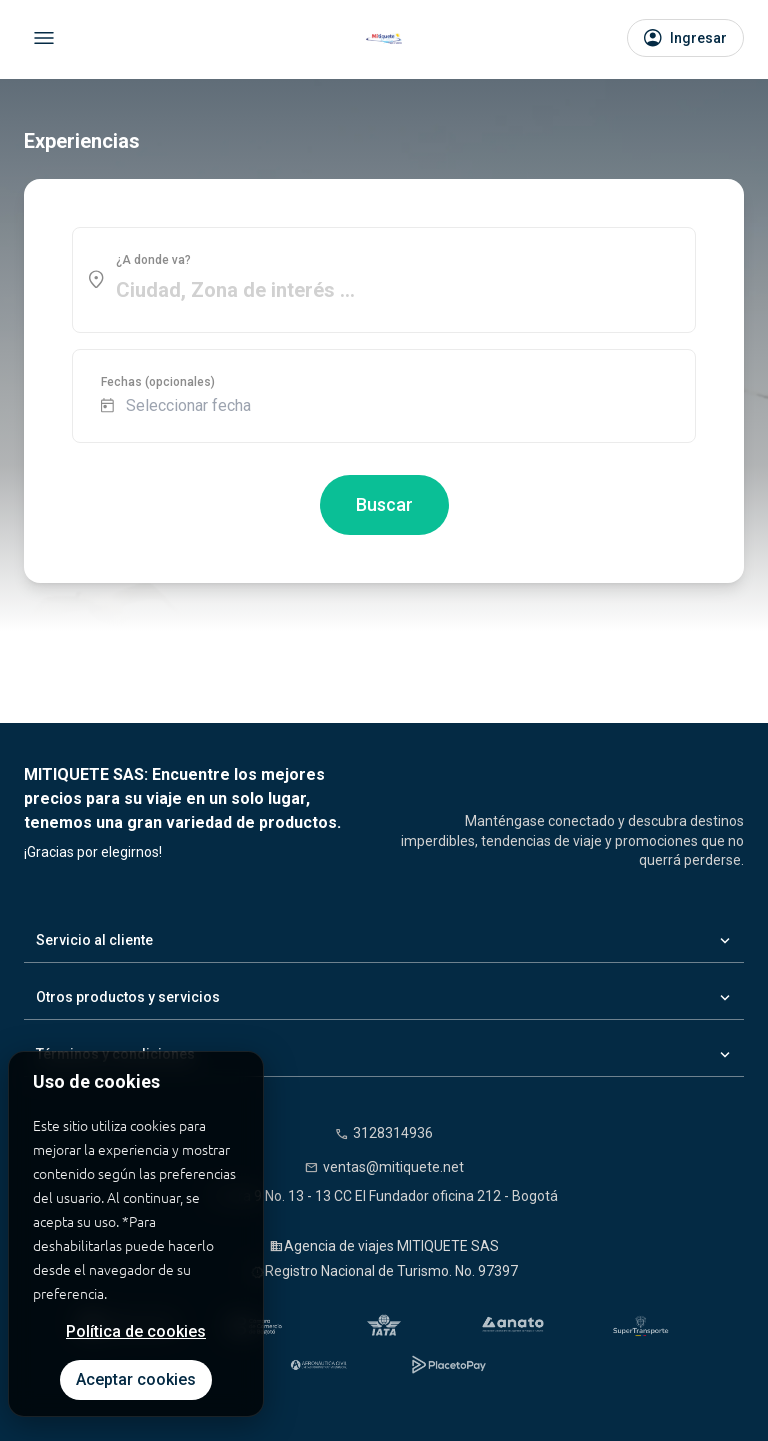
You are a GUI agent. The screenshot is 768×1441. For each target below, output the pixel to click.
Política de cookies (136, 1331)
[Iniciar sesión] (685, 38)
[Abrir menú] (44, 38)
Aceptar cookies (136, 1379)
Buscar (384, 504)
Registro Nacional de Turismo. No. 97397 (391, 1271)
